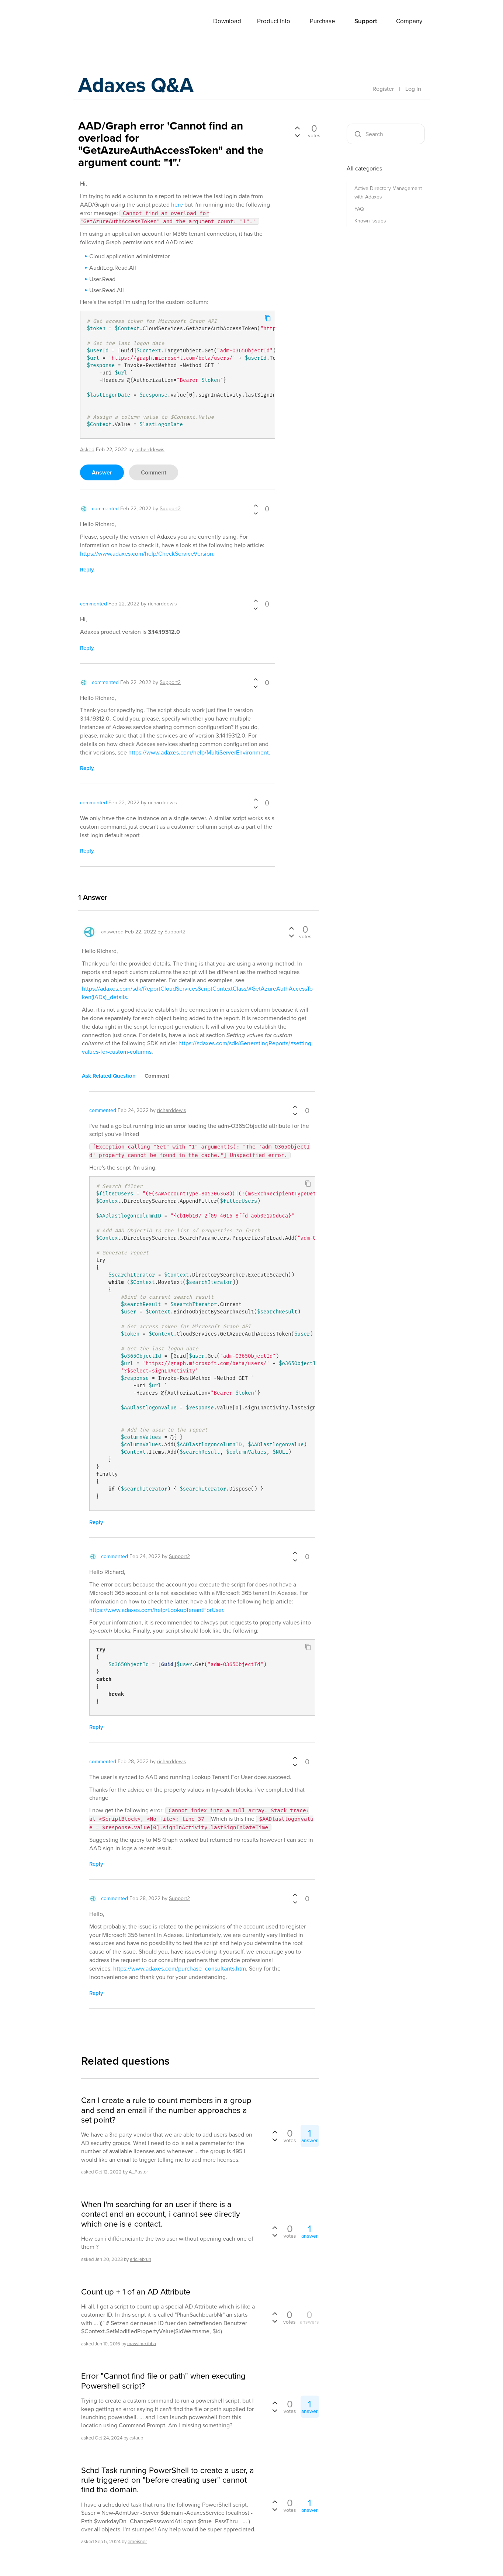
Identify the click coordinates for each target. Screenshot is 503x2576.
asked (87, 449)
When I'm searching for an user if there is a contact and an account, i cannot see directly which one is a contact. (160, 2214)
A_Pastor (138, 2171)
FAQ (359, 209)
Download (227, 21)
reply (87, 570)
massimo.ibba (141, 2343)
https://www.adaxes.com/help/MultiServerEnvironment (198, 752)
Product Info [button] (273, 21)
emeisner (137, 2541)
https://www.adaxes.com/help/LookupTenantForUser (156, 1610)
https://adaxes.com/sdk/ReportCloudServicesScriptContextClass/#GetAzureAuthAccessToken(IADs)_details (197, 992)
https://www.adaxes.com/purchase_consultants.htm (179, 1968)
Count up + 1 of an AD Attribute (135, 2292)
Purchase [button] (322, 21)
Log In (413, 88)
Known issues (370, 221)
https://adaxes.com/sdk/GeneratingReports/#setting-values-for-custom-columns (197, 1047)
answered (112, 932)
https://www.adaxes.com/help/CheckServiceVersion (146, 553)
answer (102, 472)
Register (383, 88)
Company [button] (409, 21)
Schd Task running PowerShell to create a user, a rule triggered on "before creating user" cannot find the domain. (167, 2480)
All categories (364, 168)
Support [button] (365, 21)
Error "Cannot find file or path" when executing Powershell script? (163, 2381)
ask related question (109, 1076)
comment (153, 472)
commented (105, 508)
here (177, 204)
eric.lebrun (140, 2259)
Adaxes (96, 21)
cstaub (136, 2437)
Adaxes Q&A (141, 86)
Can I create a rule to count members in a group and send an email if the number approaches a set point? (166, 2110)
